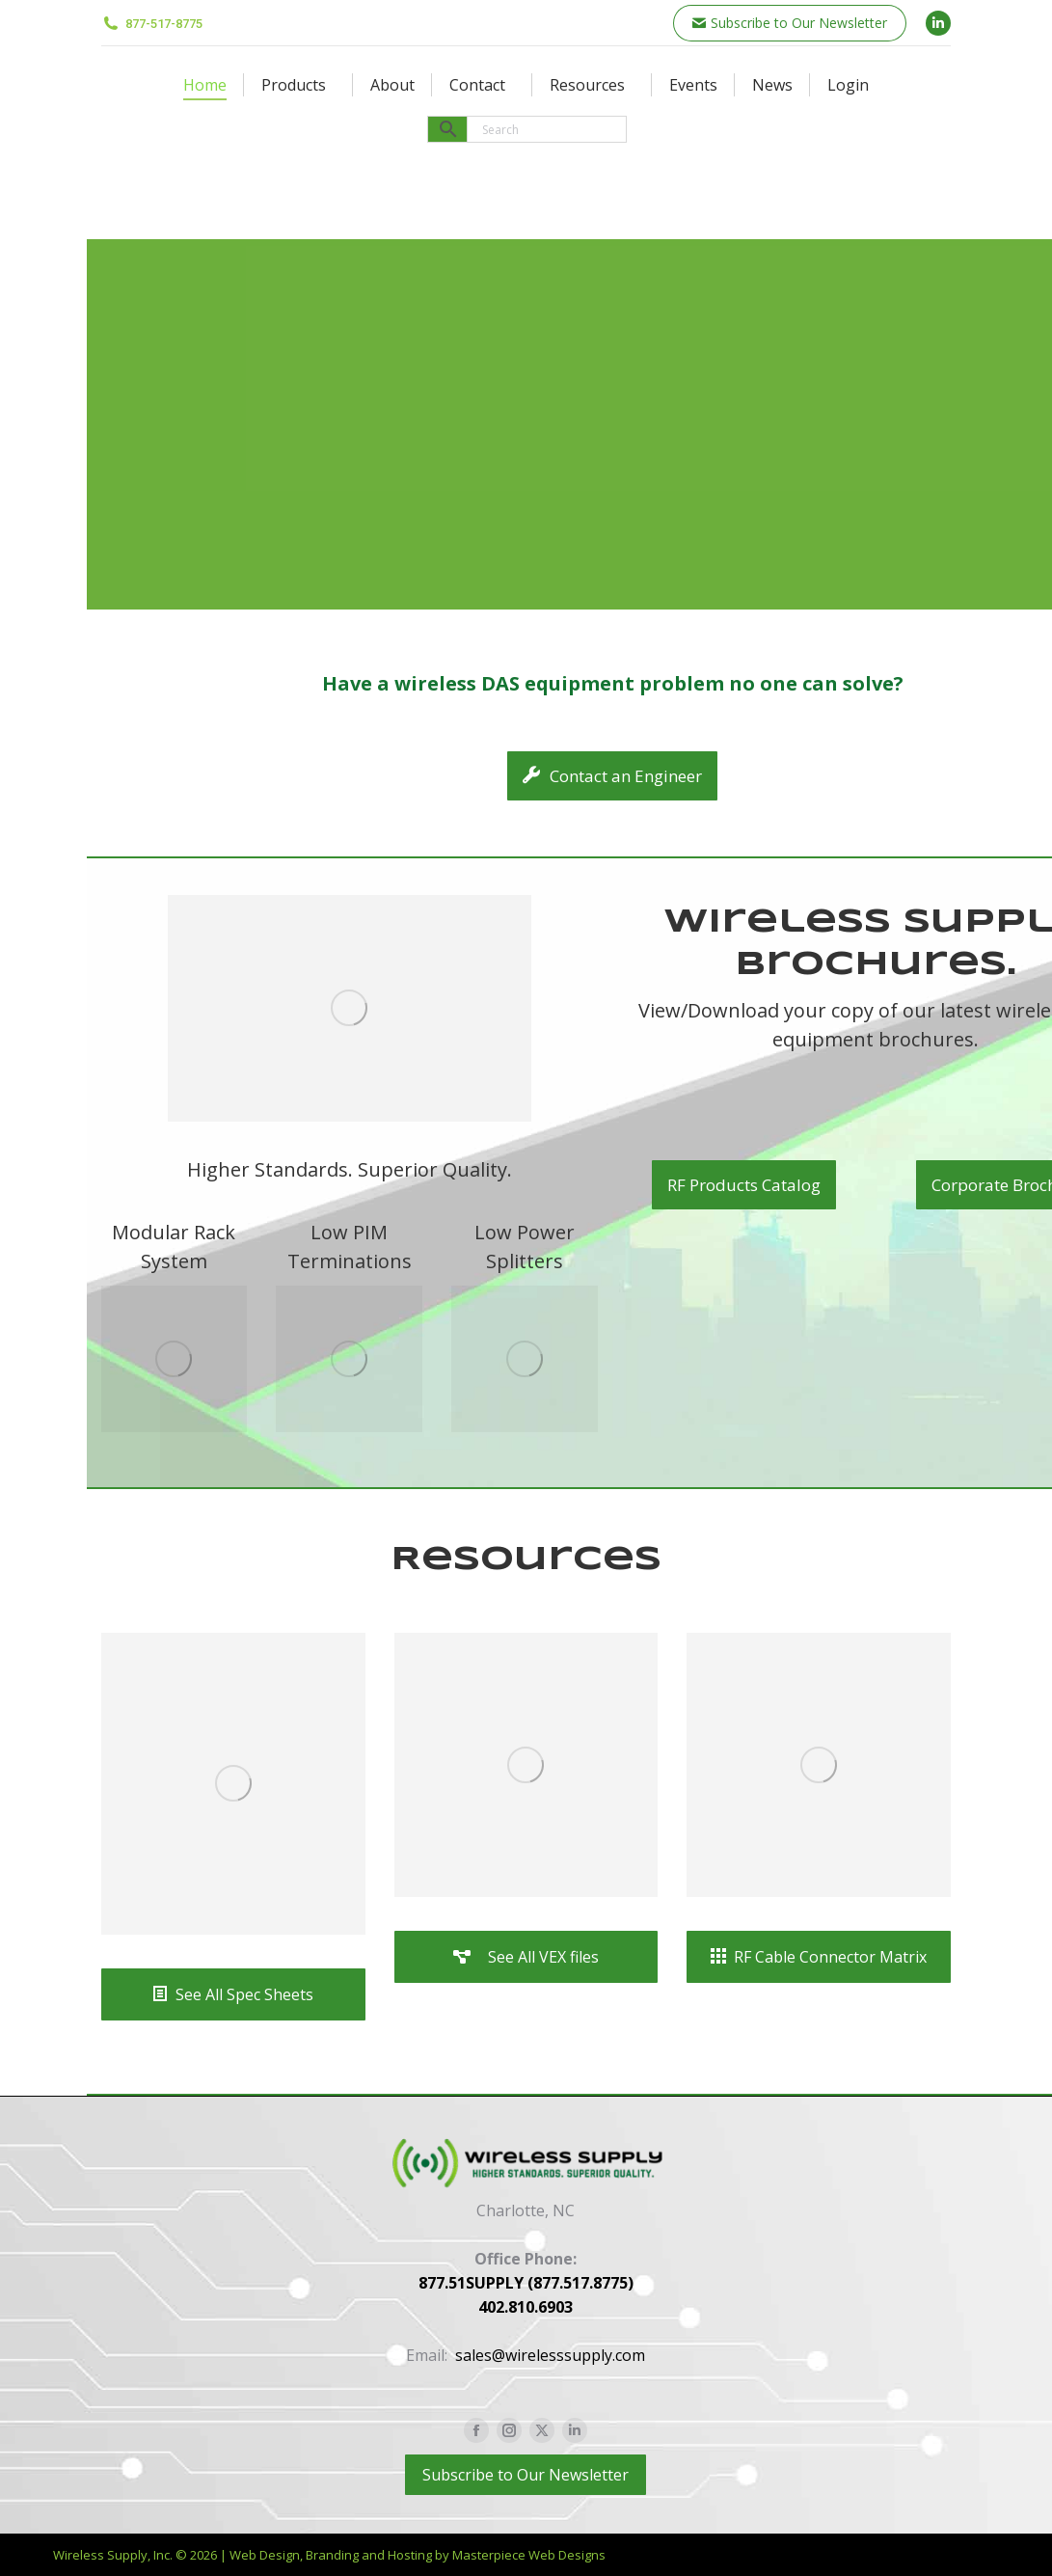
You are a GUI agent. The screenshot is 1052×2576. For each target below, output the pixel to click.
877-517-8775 (151, 23)
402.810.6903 (525, 2307)
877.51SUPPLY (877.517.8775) (526, 2282)
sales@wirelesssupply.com (550, 2355)
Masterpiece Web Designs (529, 2554)
